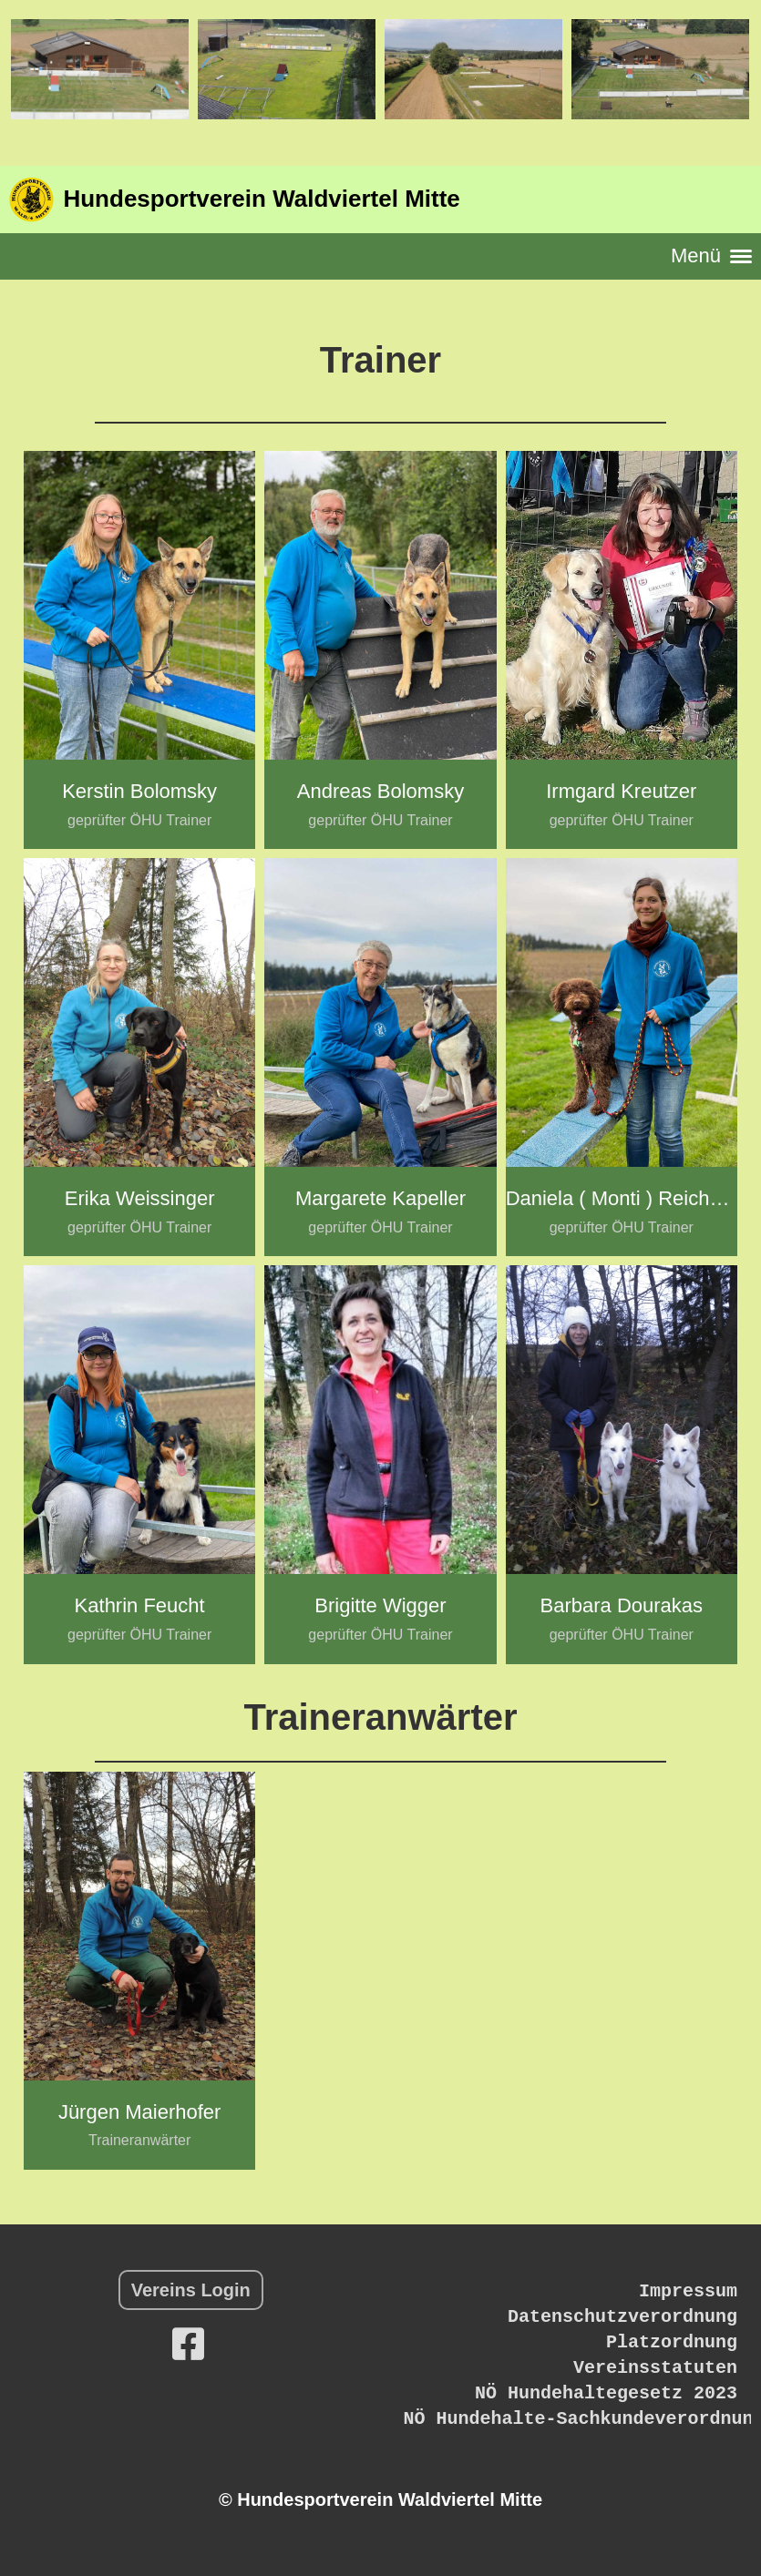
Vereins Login (191, 2290)
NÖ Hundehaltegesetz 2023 (606, 2393)
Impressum (688, 2291)
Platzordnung (671, 2342)
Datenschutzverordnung (622, 2317)
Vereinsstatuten (655, 2368)
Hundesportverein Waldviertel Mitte (261, 198)
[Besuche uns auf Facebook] (188, 2345)
